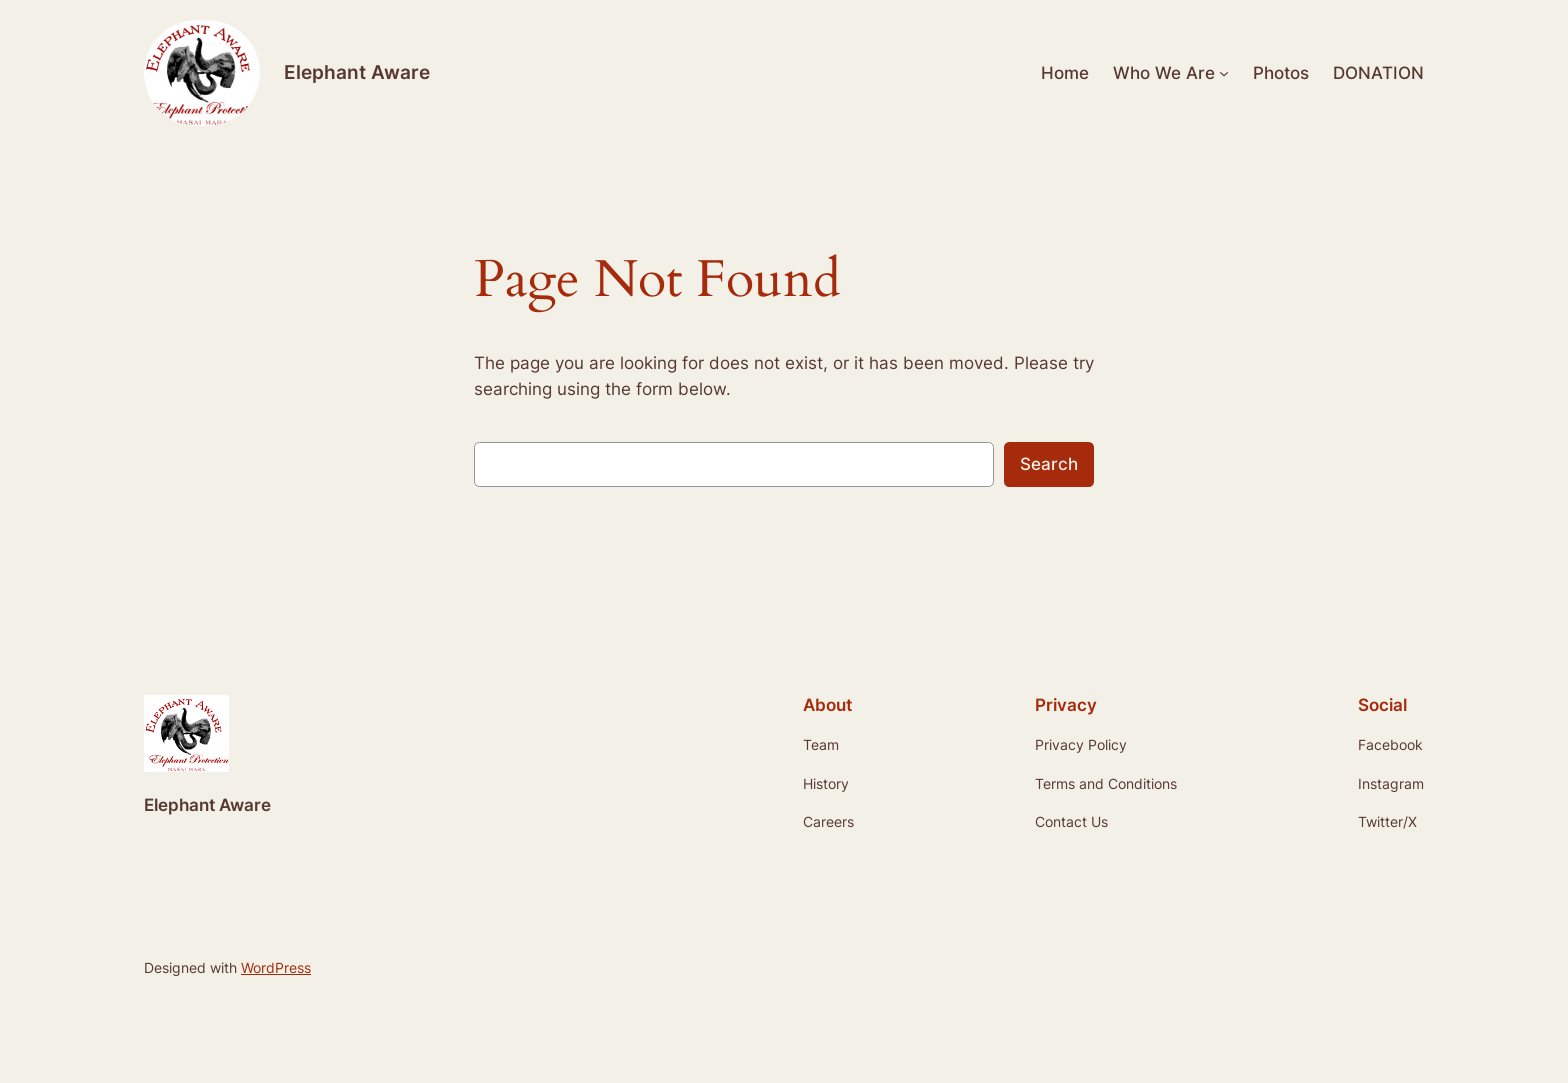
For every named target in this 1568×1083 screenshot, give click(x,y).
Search (1049, 464)
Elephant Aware (357, 72)
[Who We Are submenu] (1224, 73)
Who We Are (1164, 73)
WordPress (276, 967)
